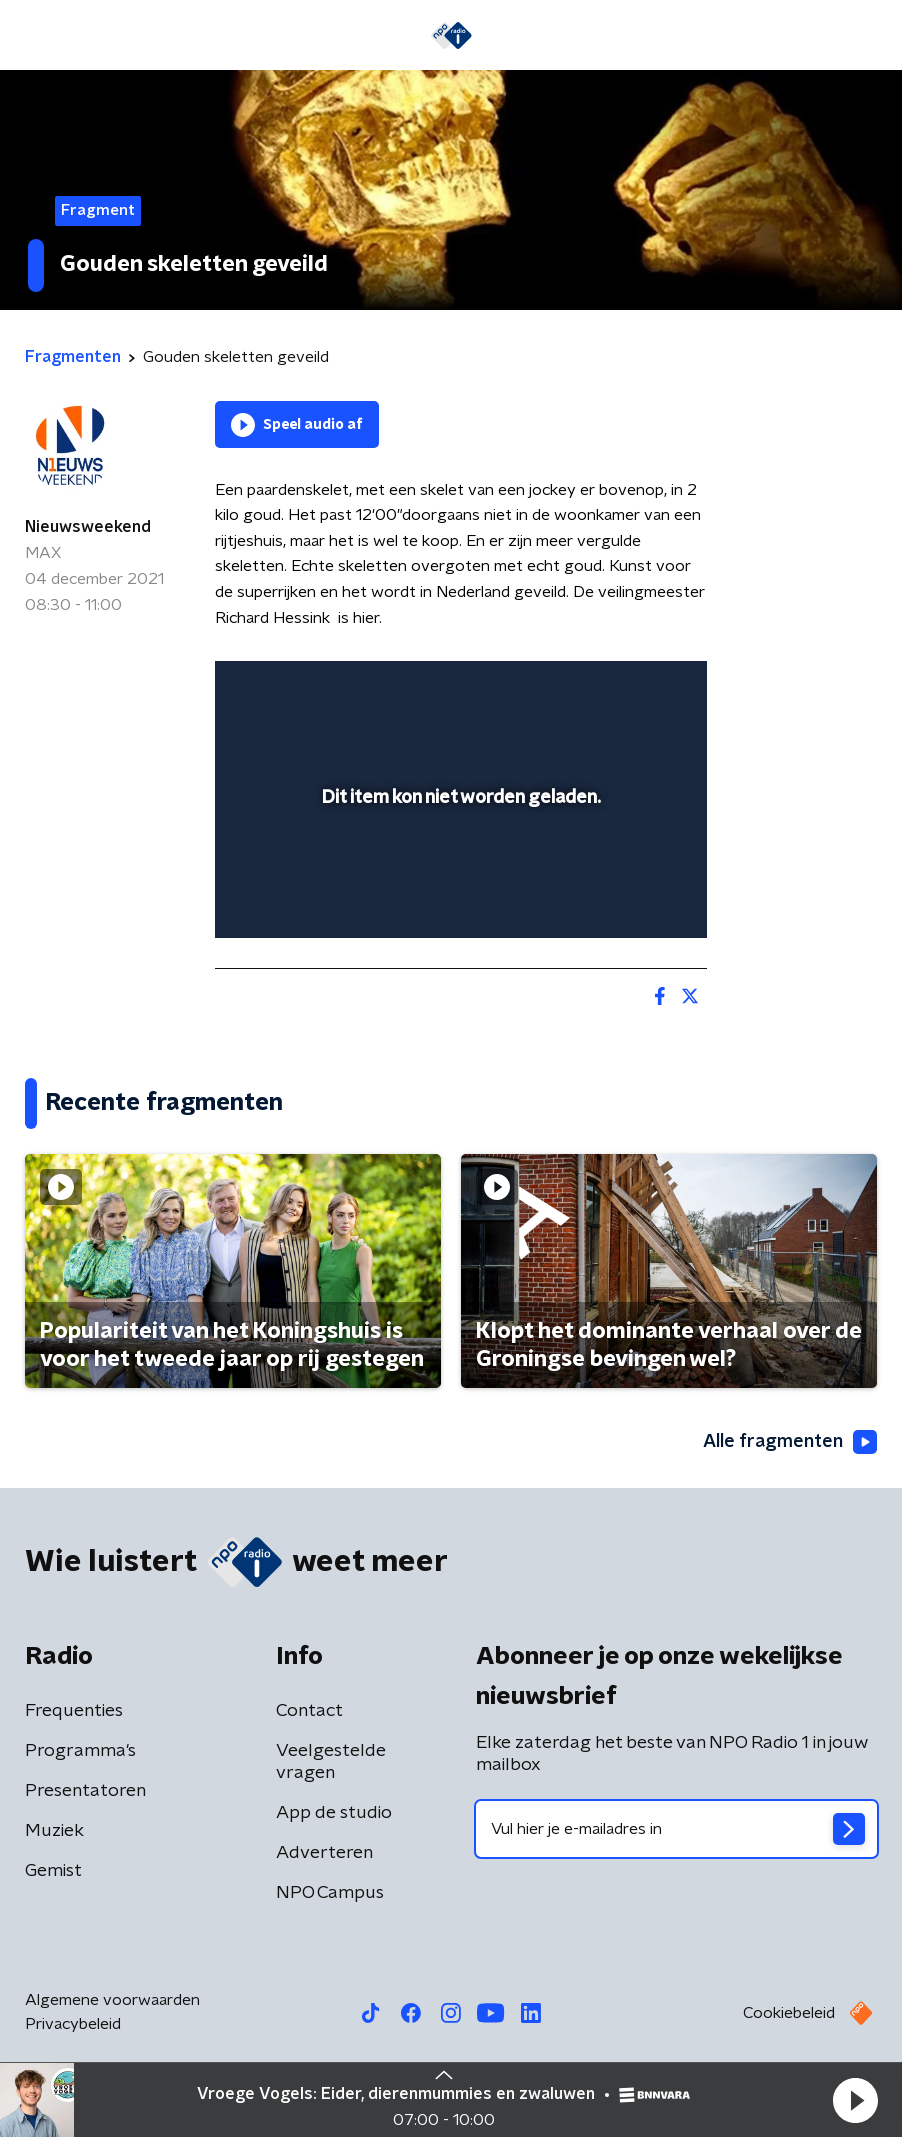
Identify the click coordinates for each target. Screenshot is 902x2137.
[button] (855, 2100)
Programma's (80, 1751)
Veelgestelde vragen (331, 1762)
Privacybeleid (73, 2024)
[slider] (458, 902)
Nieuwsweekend (88, 527)
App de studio (334, 1813)
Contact (309, 1711)
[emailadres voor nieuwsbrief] (676, 1829)
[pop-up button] (599, 689)
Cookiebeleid (789, 2013)
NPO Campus (330, 1893)
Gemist (53, 1871)
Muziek (54, 1831)
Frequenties (74, 1711)
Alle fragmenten (790, 1442)
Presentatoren (85, 1791)
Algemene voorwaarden (112, 2000)
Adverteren (324, 1853)
